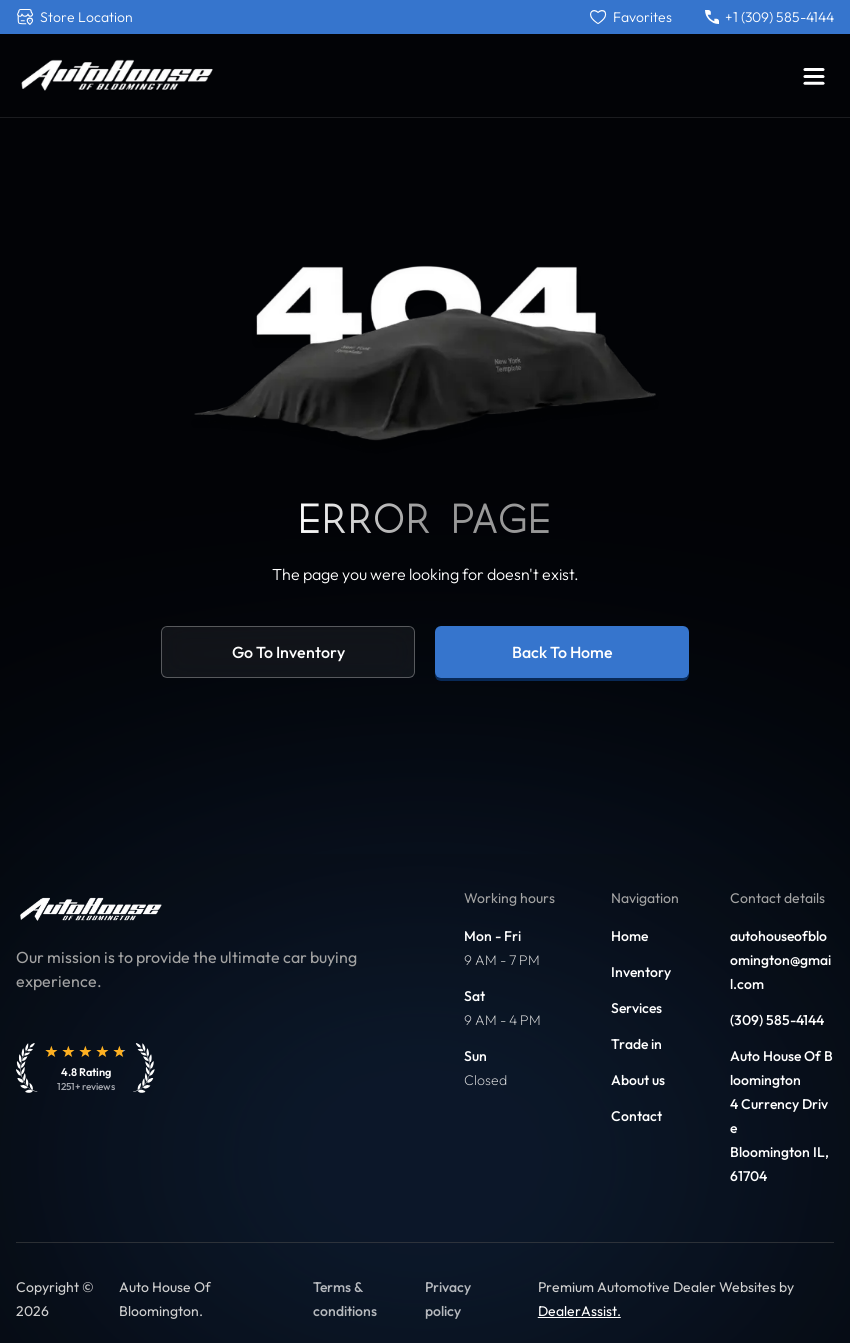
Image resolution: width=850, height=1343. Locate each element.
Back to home (562, 652)
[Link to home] (116, 75)
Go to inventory (288, 652)
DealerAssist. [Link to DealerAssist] (579, 1311)
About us (638, 1080)
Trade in (636, 1044)
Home (629, 936)
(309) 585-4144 (777, 1020)
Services (636, 1008)
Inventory (641, 972)
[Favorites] (631, 17)
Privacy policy (448, 1299)
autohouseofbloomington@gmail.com (780, 960)
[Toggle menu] (814, 76)
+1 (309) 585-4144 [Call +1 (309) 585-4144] (769, 17)
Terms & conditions (345, 1299)
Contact (636, 1116)
